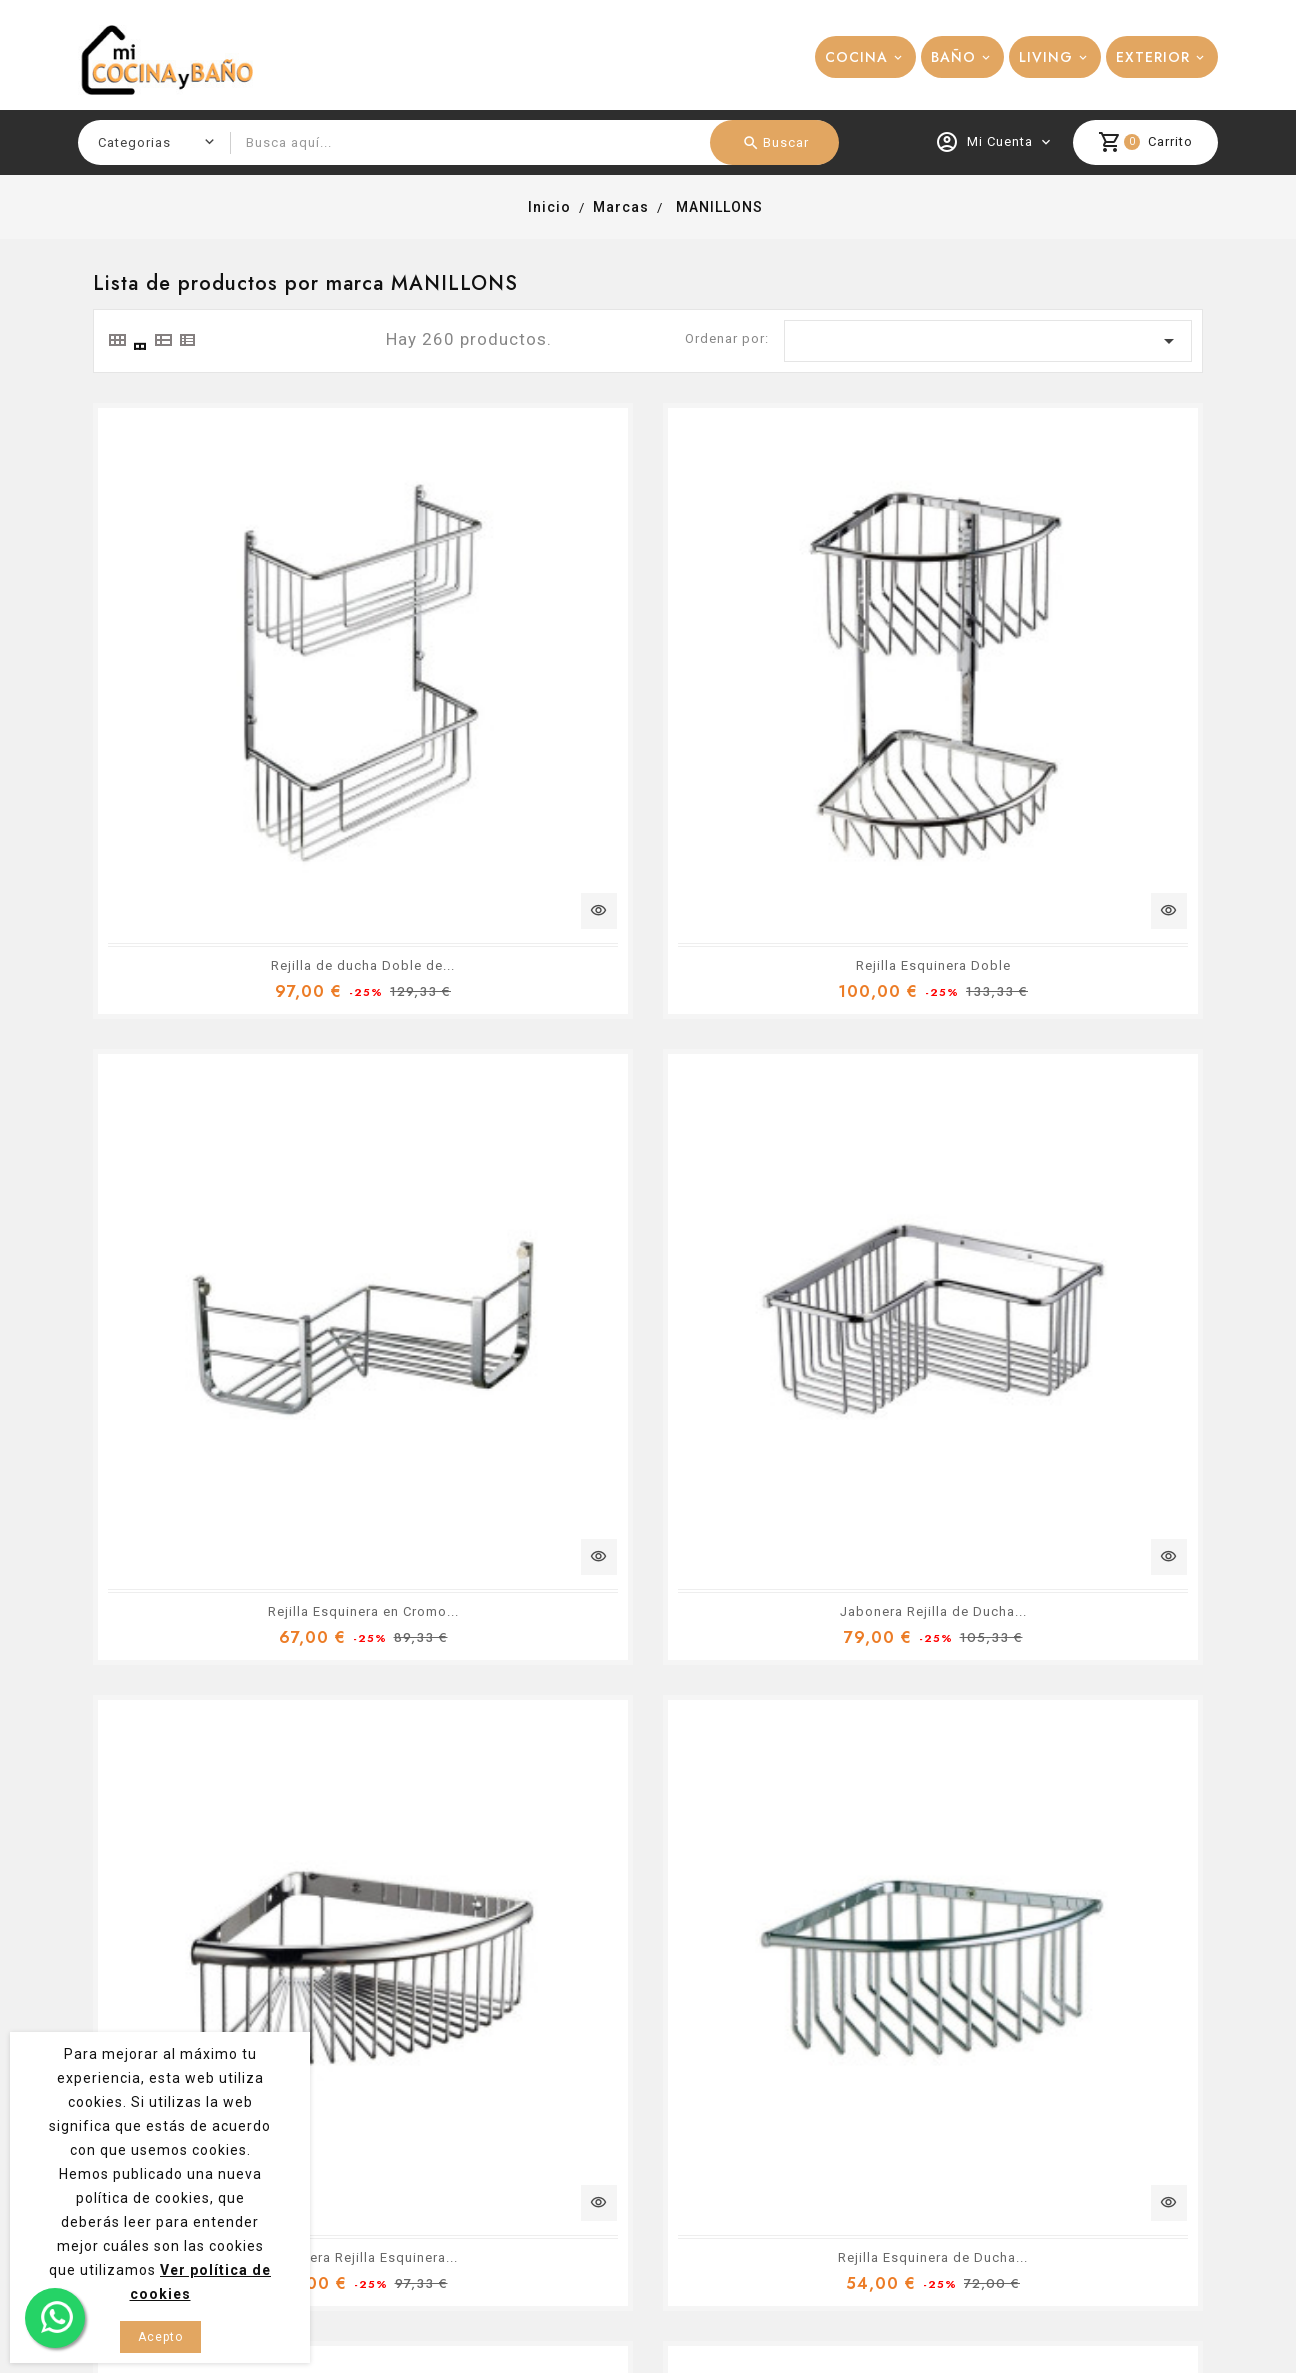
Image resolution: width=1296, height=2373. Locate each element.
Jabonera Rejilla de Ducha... (267, 1131)
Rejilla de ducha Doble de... (268, 725)
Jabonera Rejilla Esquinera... (648, 1131)
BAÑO (953, 57)
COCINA (856, 57)
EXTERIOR (1153, 57)
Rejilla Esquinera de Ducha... (1028, 1131)
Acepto (160, 2337)
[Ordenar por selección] (988, 341)
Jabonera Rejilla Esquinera (268, 1537)
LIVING (1046, 57)
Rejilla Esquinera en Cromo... (1027, 725)
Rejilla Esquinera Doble (647, 725)
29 (1132, 1644)
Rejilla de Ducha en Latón (1028, 1537)
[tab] (116, 340)
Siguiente (1171, 1645)
